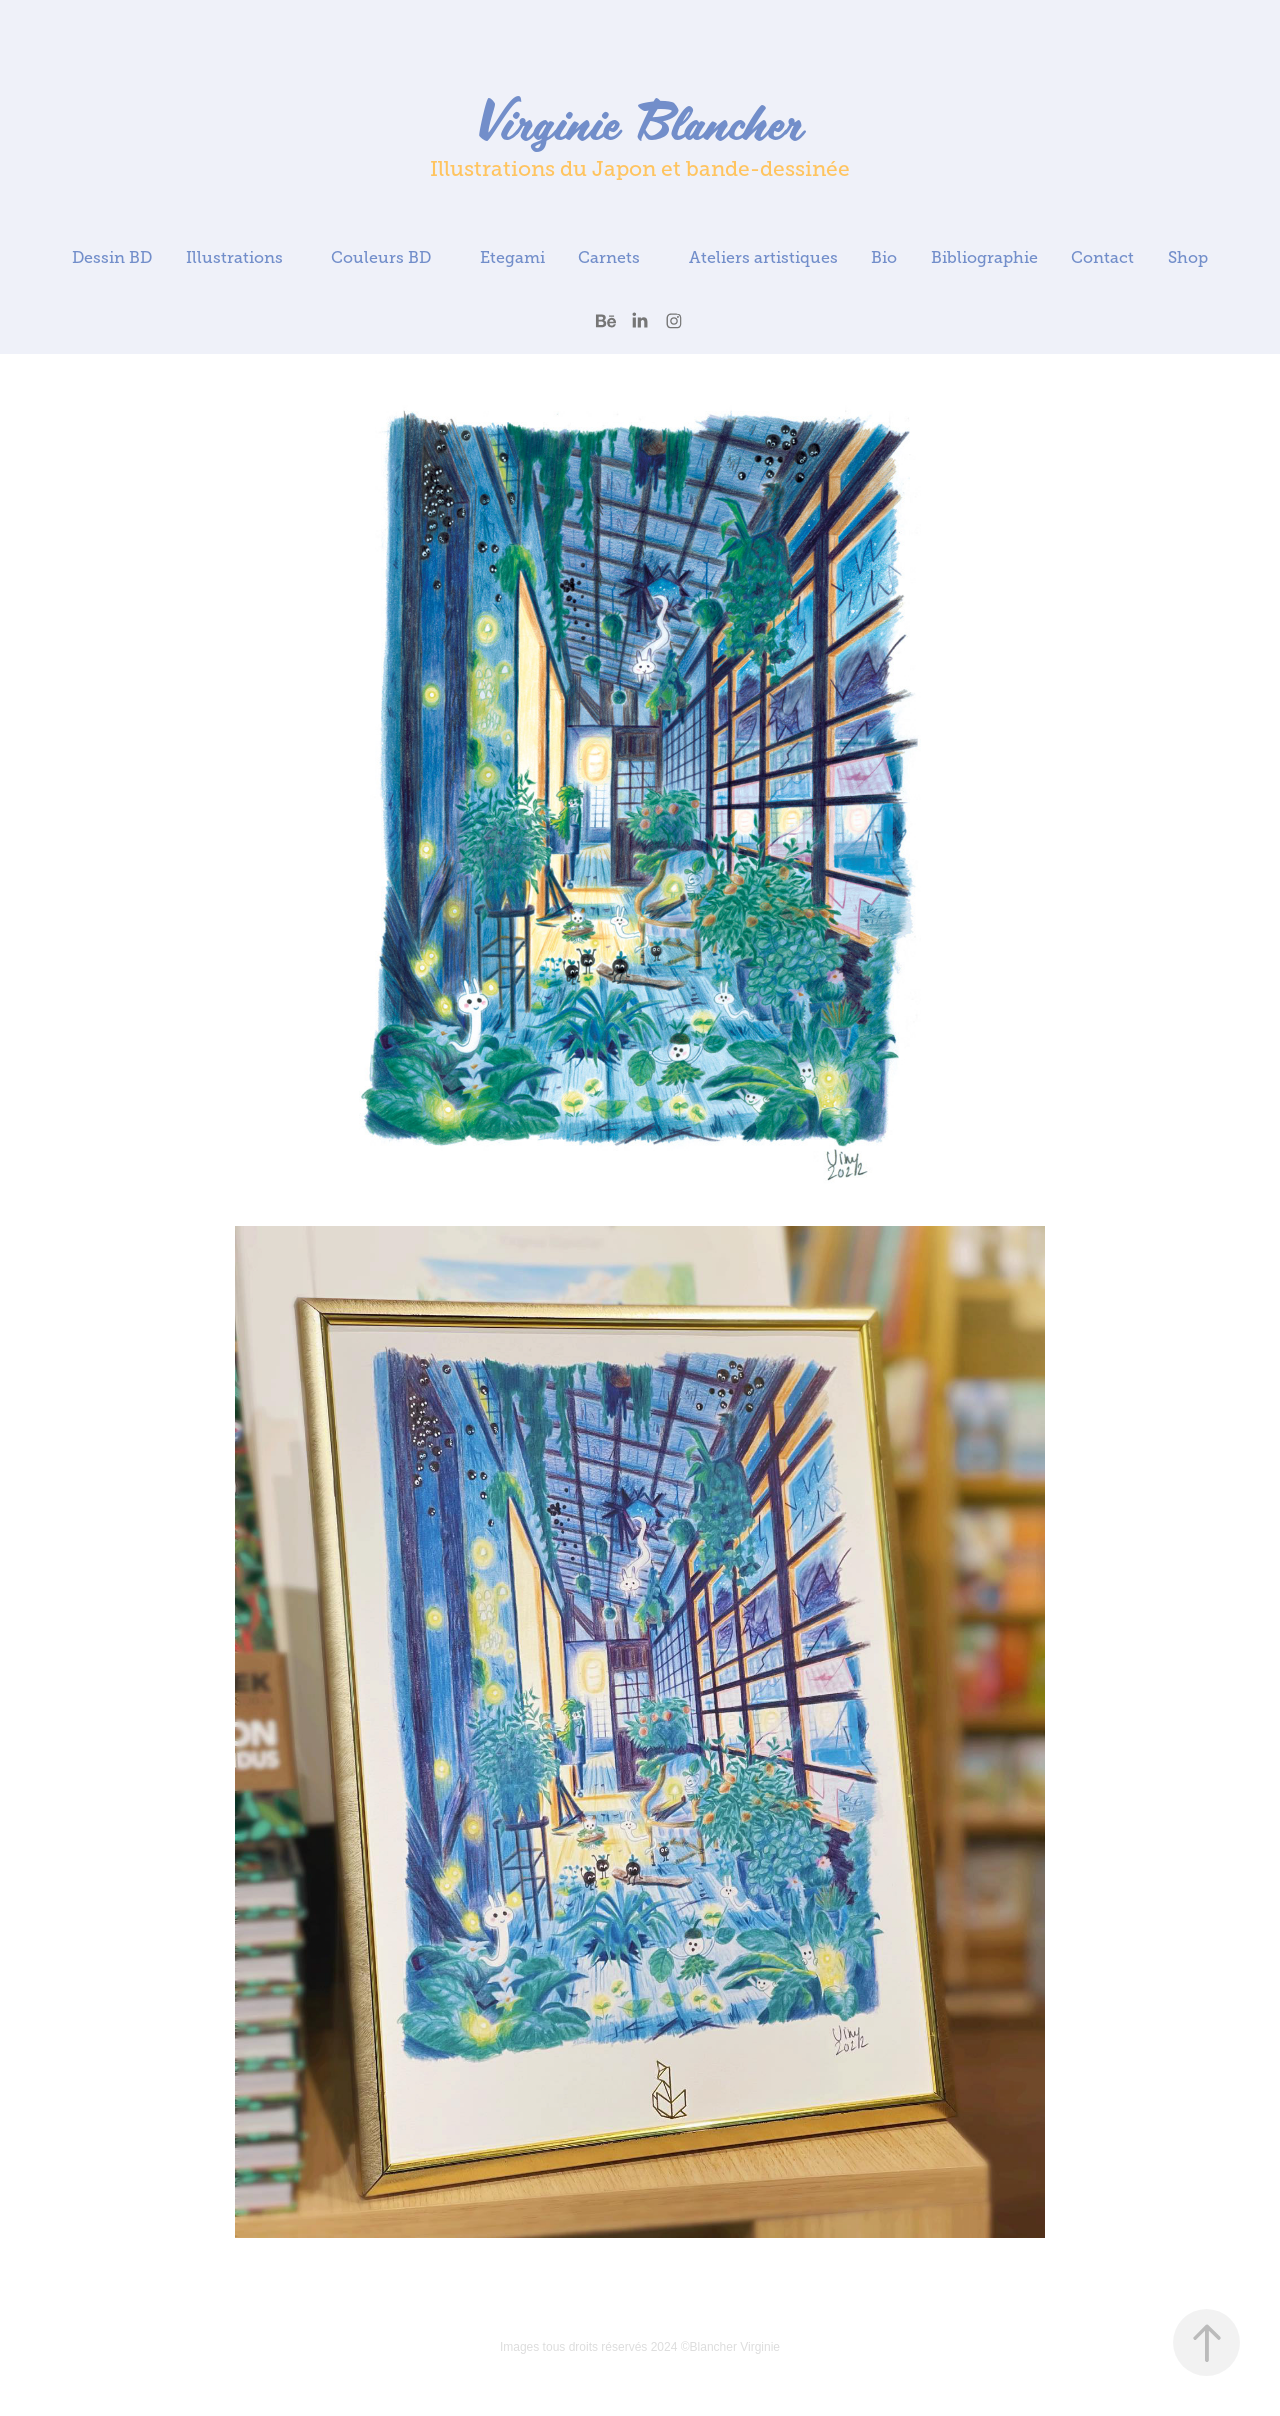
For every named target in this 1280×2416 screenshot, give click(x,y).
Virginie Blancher (640, 120)
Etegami (512, 258)
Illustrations (234, 258)
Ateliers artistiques (763, 258)
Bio (884, 258)
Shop (1188, 258)
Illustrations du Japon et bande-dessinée (640, 169)
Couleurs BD (381, 258)
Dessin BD (112, 258)
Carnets (609, 258)
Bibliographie (984, 258)
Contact (1102, 258)
